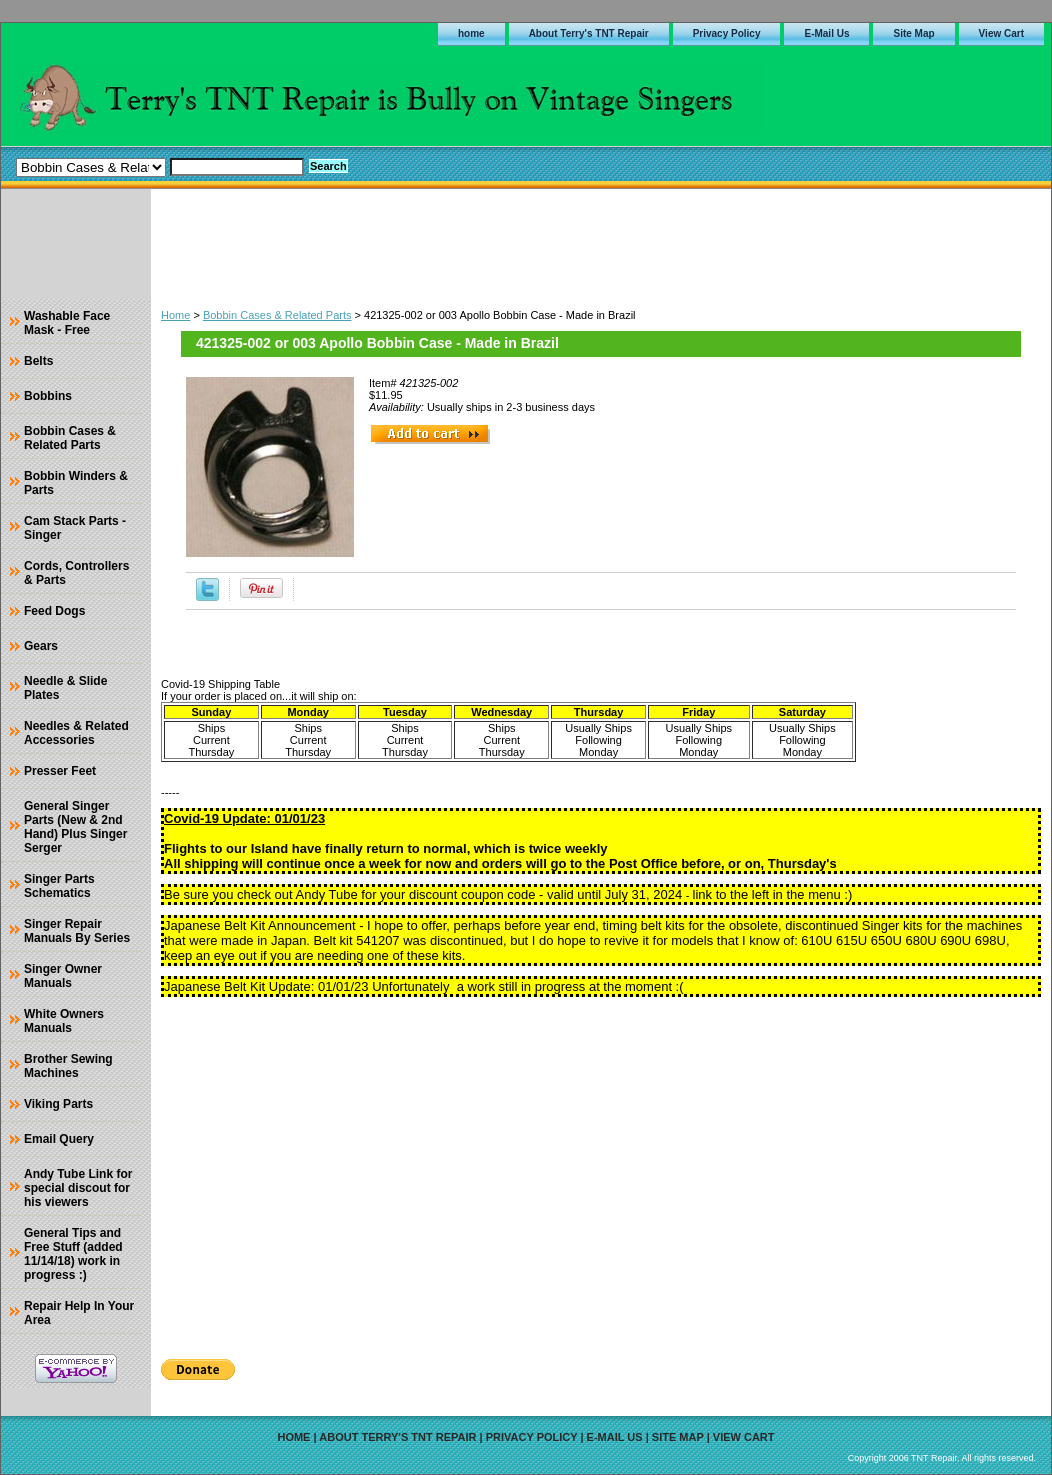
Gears (41, 646)
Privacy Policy (727, 33)
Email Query (59, 1139)
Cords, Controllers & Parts (76, 573)
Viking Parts (58, 1104)
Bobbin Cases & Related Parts (277, 315)
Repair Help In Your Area (79, 1313)
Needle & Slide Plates (65, 688)
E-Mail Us (826, 33)
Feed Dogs (54, 611)
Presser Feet (60, 771)
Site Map (913, 33)
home (471, 33)
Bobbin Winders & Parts (76, 483)
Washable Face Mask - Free (67, 323)
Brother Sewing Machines (68, 1066)
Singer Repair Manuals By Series (77, 931)
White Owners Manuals (64, 1021)
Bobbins (48, 396)
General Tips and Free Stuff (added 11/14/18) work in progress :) (73, 1254)
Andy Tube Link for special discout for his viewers (78, 1188)
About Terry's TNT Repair (589, 33)
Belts (38, 361)
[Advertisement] (601, 244)
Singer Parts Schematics (59, 886)
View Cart (1001, 33)
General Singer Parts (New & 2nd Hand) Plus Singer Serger (75, 827)
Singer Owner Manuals (63, 976)
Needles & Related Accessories (76, 733)
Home (175, 315)
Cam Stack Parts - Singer (75, 528)
